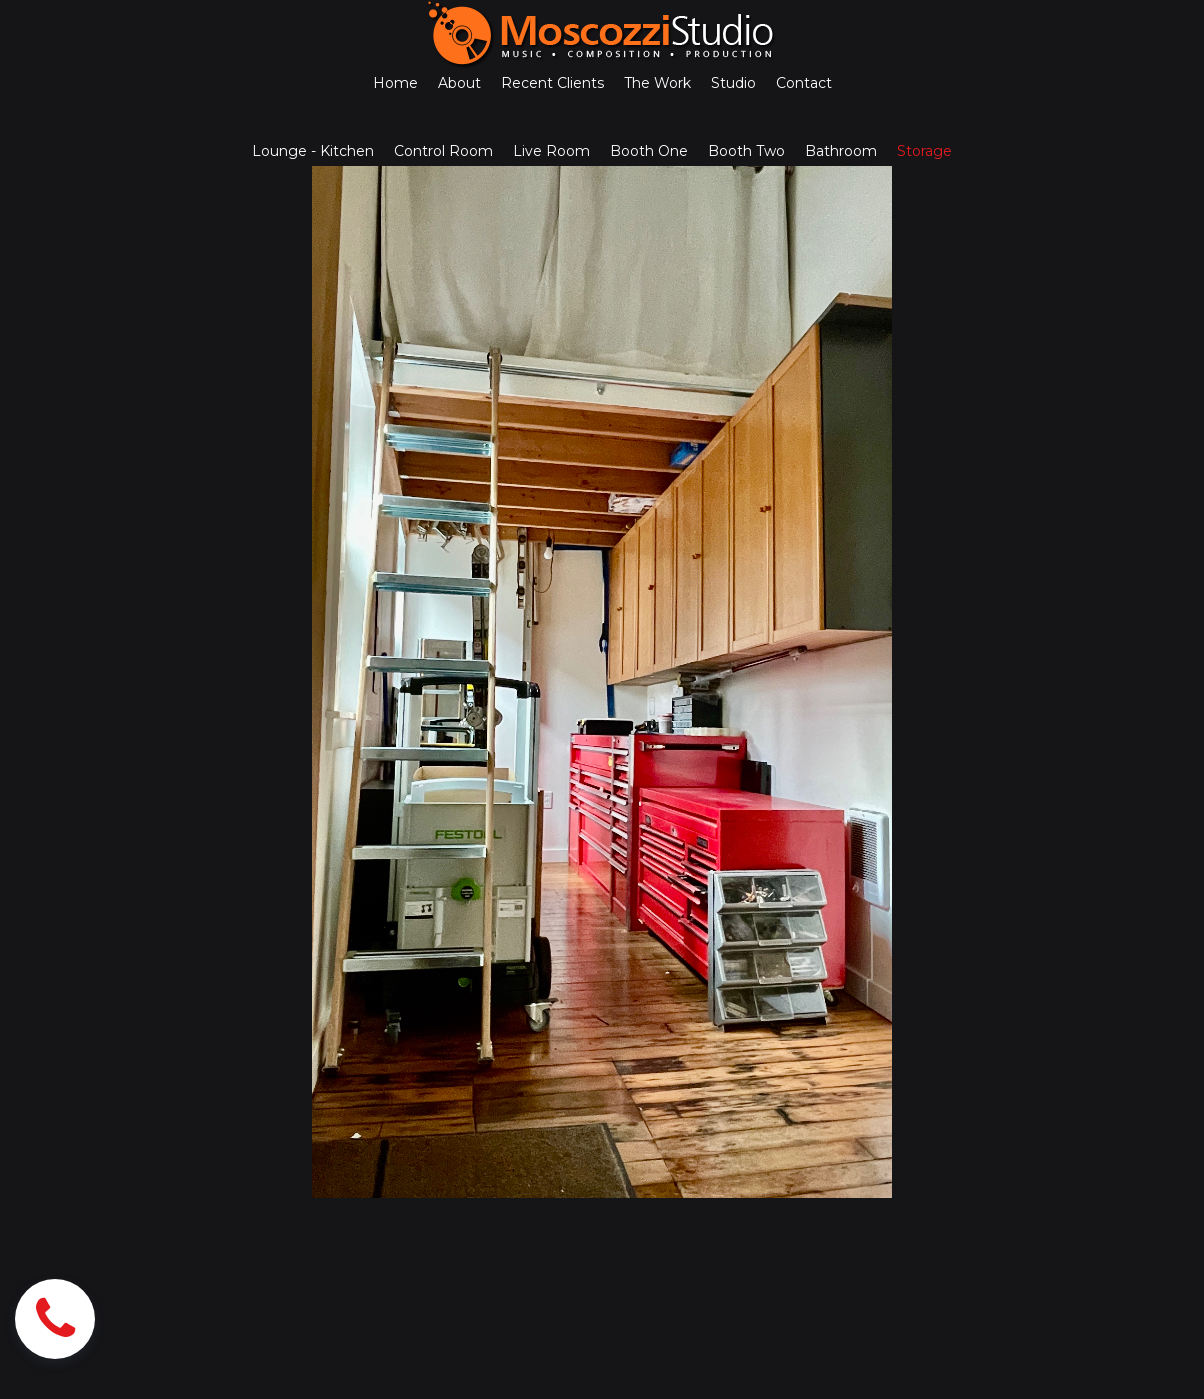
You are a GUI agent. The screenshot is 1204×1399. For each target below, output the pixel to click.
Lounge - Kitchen (313, 151)
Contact (804, 83)
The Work (657, 83)
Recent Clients (552, 83)
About (459, 83)
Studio (733, 83)
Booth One (649, 151)
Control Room (443, 151)
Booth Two (746, 151)
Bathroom (841, 151)
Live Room (551, 151)
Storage (924, 151)
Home (395, 83)
